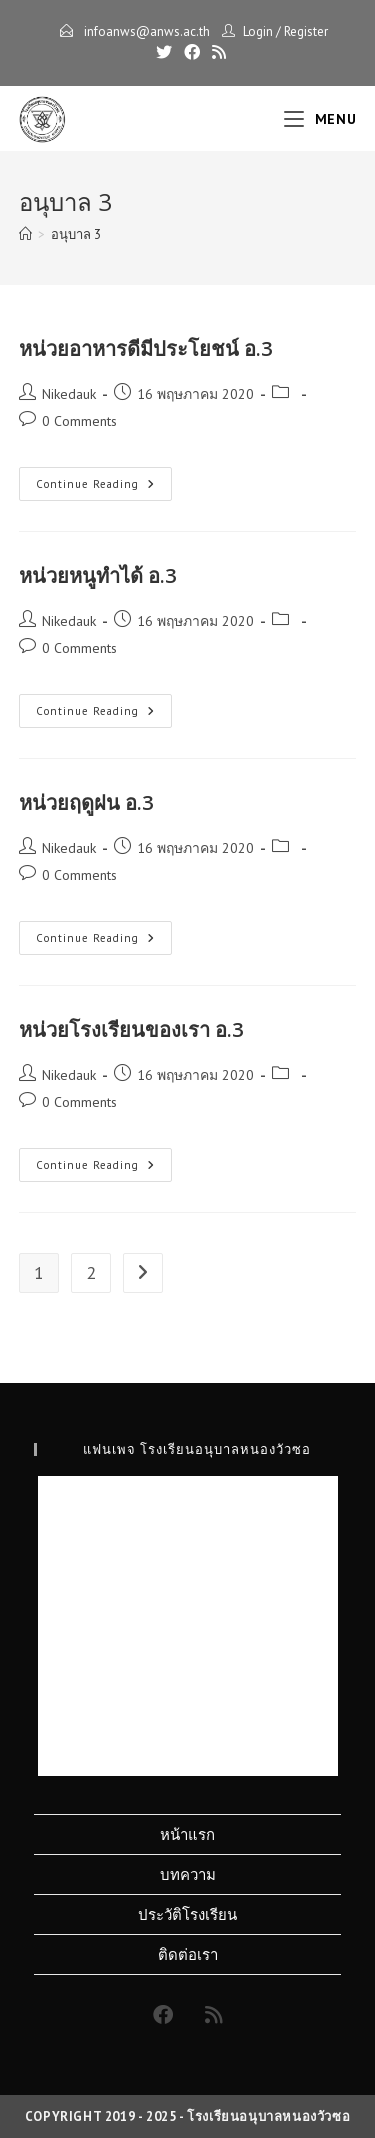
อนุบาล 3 (76, 234)
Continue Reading (104, 488)
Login (258, 31)
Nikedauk (69, 394)
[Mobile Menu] (320, 119)
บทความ (188, 1874)
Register (306, 31)
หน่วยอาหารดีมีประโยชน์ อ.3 (145, 348)
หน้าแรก (187, 1834)
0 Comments (79, 421)
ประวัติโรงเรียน (187, 1914)
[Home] (25, 234)
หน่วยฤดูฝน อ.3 (86, 802)
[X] (164, 52)
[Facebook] (192, 52)
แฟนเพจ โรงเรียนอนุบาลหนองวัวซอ (197, 1449)
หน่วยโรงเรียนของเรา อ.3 (131, 1029)
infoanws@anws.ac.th (145, 31)
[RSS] (216, 52)
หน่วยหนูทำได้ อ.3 (97, 575)
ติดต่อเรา (188, 1954)
